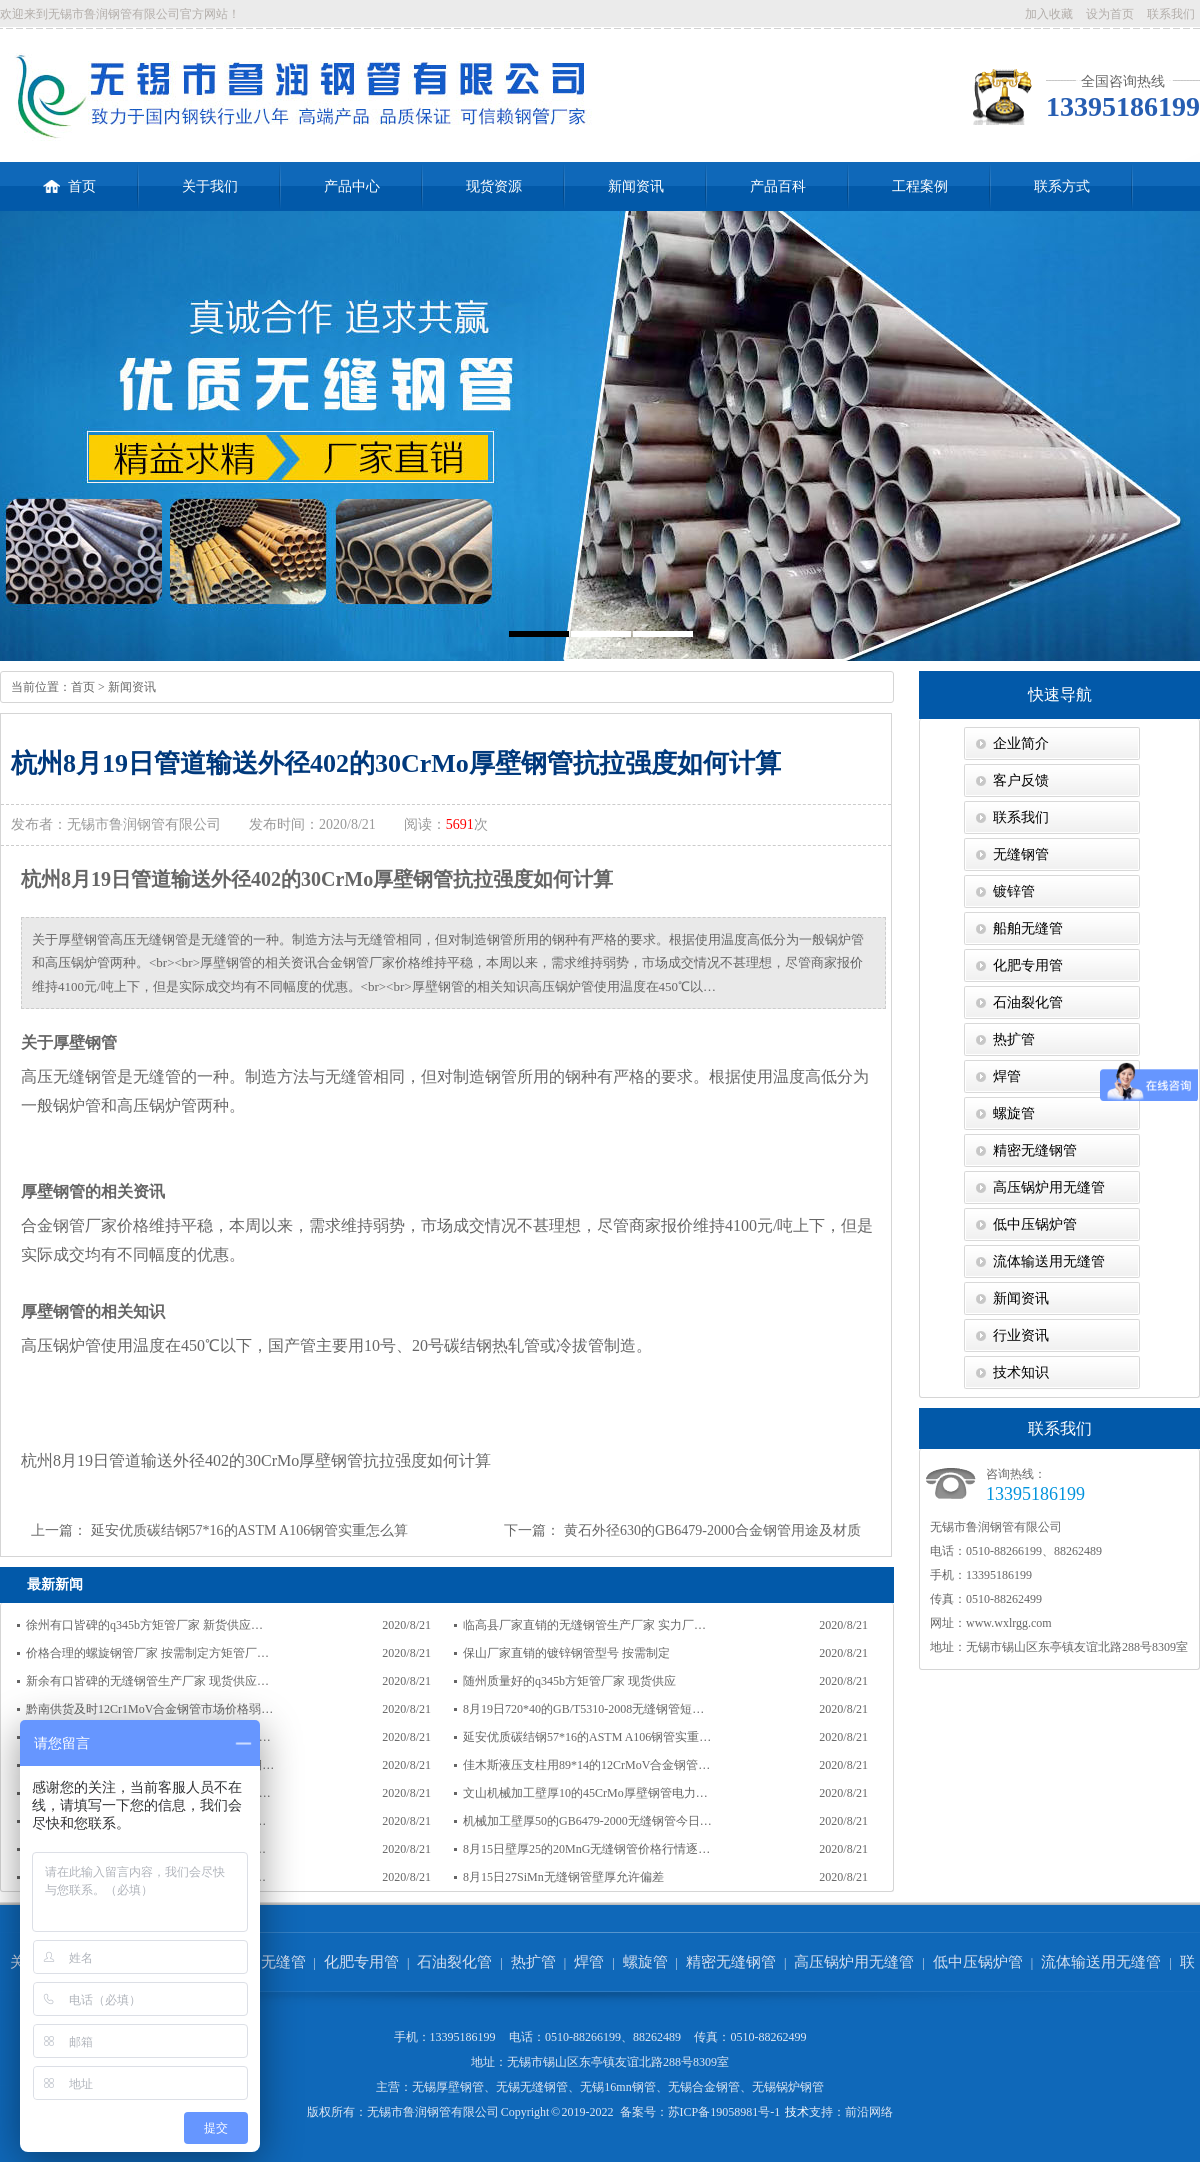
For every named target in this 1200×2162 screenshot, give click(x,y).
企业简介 (1021, 743)
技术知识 (1021, 1372)
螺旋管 (1014, 1113)
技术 (797, 2112)
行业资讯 (1021, 1335)
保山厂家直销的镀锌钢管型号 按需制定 (566, 1653)
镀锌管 (1014, 891)
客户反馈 (1021, 780)
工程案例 (920, 186)
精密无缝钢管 (1035, 1150)
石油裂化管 (1028, 1002)
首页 (69, 178)
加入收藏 (1049, 14)
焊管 (1007, 1076)
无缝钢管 (1021, 854)
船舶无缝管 (1028, 928)
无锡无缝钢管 (532, 2087)
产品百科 (778, 186)
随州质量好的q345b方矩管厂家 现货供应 (569, 1681)
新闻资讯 (636, 186)
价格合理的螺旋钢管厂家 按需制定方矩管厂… (147, 1653)
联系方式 (1062, 186)
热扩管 (1014, 1039)
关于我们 (210, 186)
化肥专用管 (1028, 965)
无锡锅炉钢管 (788, 2087)
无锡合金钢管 (704, 2087)
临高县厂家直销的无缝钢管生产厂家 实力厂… (584, 1625)
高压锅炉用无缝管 (1049, 1187)
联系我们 (1171, 14)
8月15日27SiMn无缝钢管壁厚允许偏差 (563, 1877)
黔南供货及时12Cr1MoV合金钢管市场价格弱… (149, 1709)
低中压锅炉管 (1035, 1224)
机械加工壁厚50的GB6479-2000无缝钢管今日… (587, 1821)
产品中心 (352, 186)
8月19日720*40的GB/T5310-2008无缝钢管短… (583, 1709)
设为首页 (1110, 14)
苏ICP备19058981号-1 (724, 2112)
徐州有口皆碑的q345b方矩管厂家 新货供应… (144, 1625)
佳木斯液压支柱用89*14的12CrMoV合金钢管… (586, 1765)
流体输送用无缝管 (1049, 1261)
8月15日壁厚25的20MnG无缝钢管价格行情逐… (586, 1849)
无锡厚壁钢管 (448, 2087)
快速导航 (1060, 694)
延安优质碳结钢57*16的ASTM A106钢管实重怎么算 (250, 1530)
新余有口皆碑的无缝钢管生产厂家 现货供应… (147, 1681)
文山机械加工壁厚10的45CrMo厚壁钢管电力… (585, 1793)
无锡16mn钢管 (617, 2087)
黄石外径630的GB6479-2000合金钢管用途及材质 (712, 1530)
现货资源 (494, 186)
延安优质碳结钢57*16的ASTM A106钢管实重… (587, 1737)
